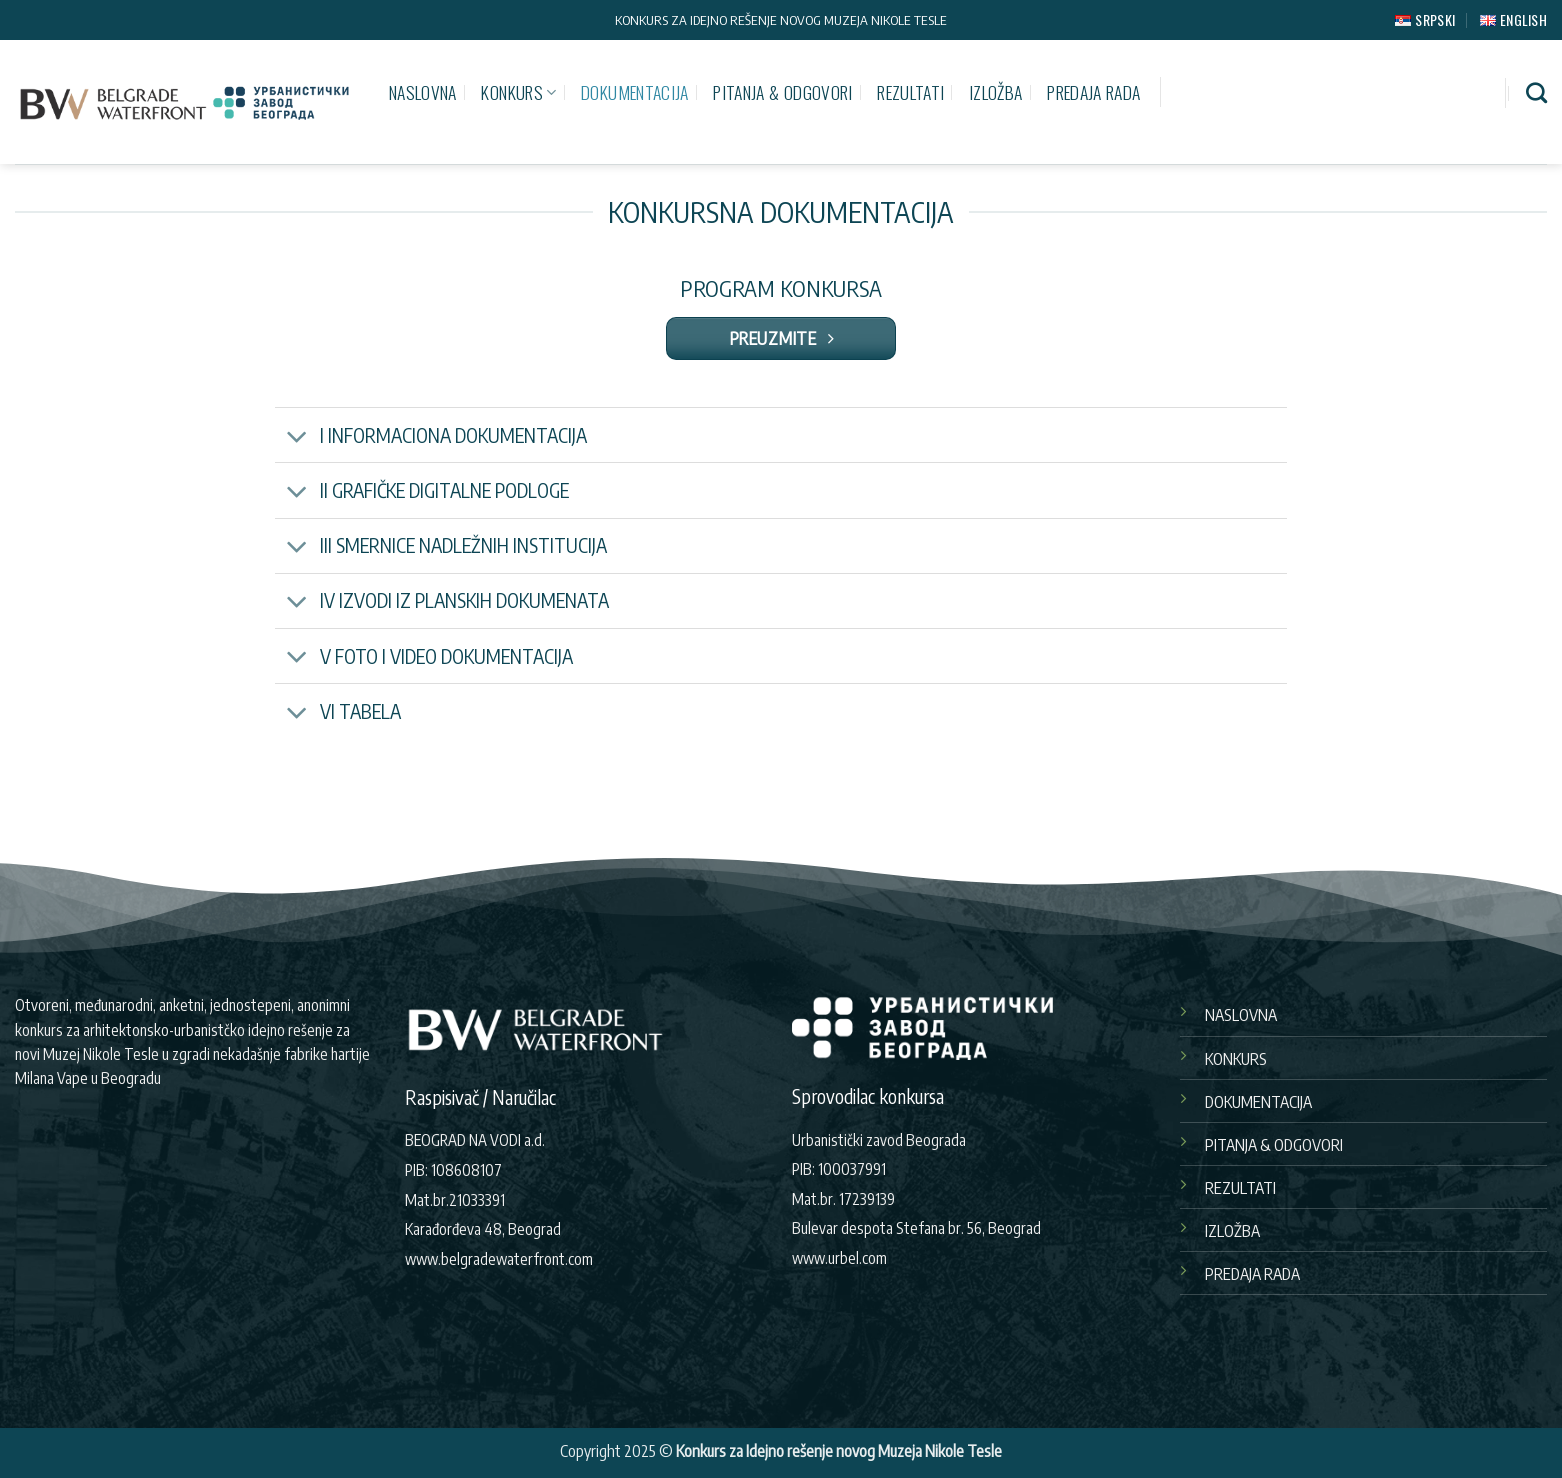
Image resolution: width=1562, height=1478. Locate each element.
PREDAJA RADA (1093, 92)
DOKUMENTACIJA (635, 92)
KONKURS (518, 92)
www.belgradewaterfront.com (499, 1258)
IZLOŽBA (995, 92)
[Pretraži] (1536, 92)
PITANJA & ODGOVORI (782, 92)
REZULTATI (910, 92)
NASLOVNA (423, 92)
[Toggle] (296, 437)
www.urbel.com (839, 1257)
